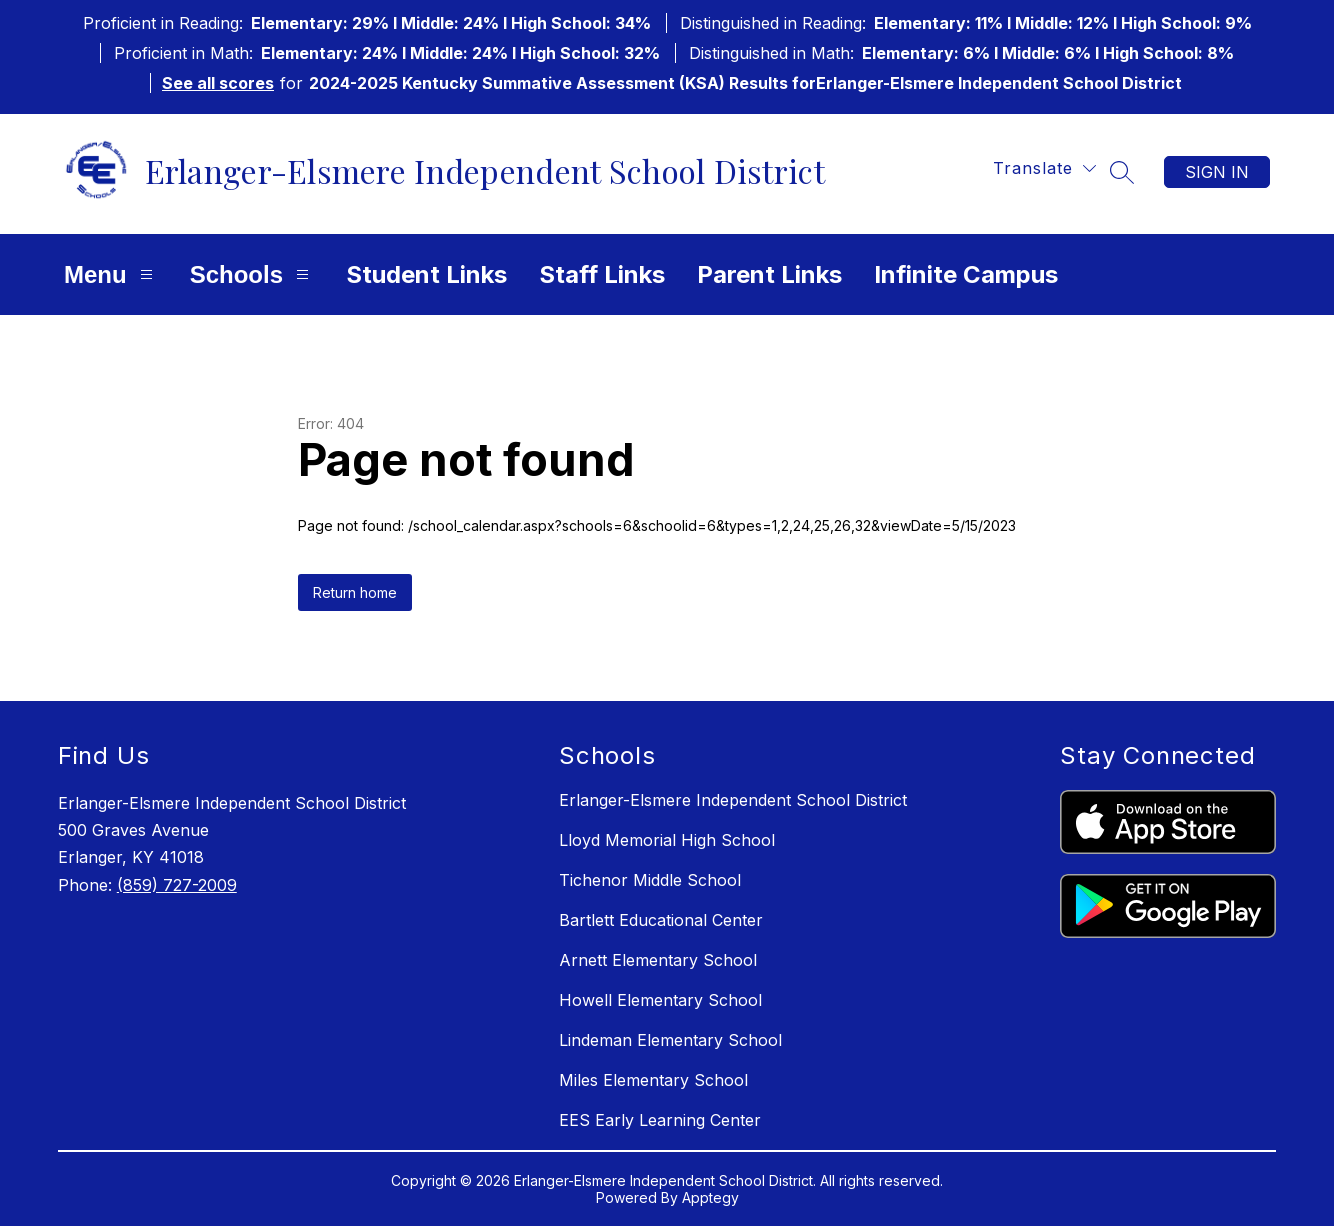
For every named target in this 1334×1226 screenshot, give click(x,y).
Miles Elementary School (653, 1080)
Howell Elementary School (660, 1000)
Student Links (426, 274)
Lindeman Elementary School (670, 1040)
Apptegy (710, 1197)
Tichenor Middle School (650, 880)
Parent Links (769, 274)
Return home (355, 592)
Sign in (1217, 172)
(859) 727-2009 (177, 885)
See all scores (218, 83)
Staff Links (602, 274)
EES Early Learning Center (660, 1120)
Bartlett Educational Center (661, 920)
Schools (252, 274)
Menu (111, 274)
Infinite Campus (966, 274)
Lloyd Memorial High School (667, 840)
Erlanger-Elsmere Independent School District (733, 800)
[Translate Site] (1044, 168)
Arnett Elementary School (658, 960)
